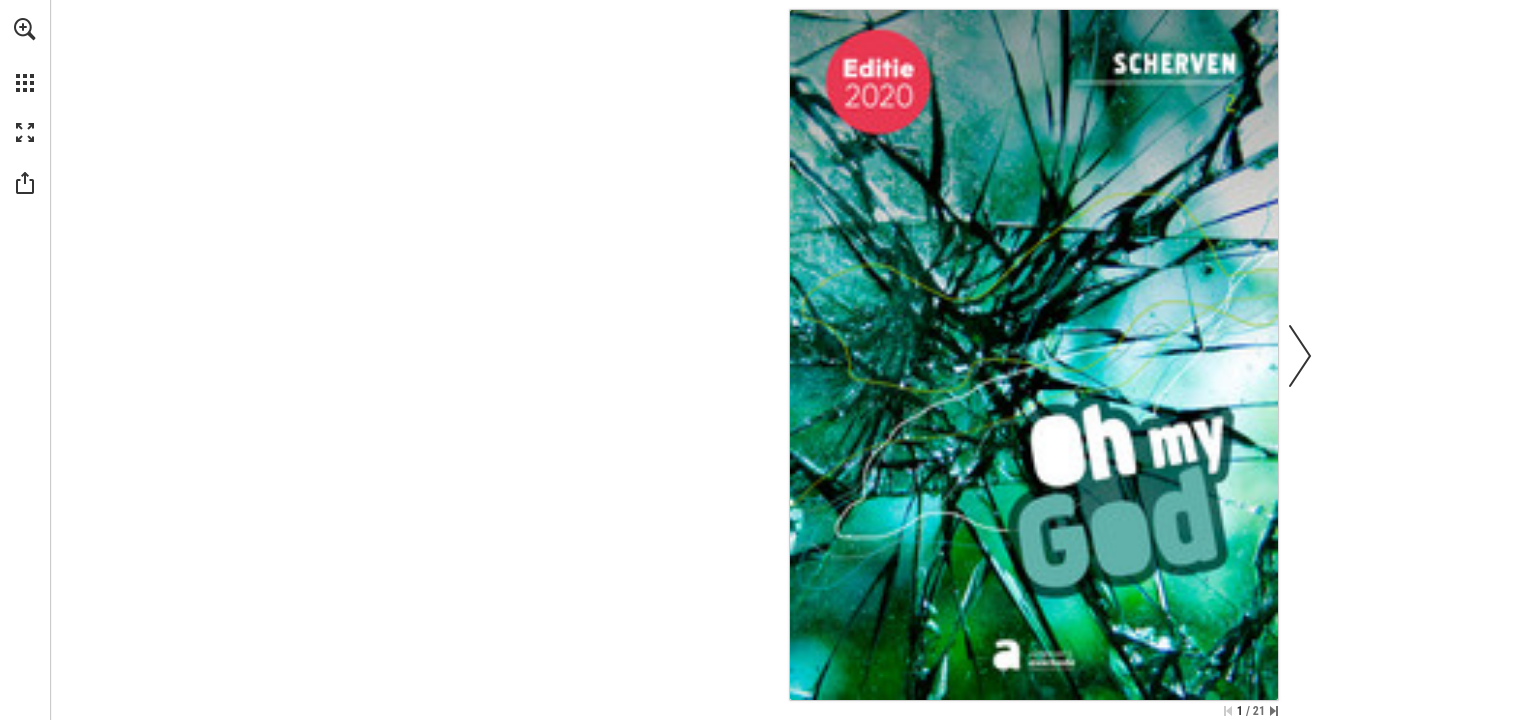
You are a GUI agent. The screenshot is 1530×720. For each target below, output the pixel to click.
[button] (25, 29)
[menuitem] (25, 55)
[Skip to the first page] (1228, 711)
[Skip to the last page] (1274, 711)
